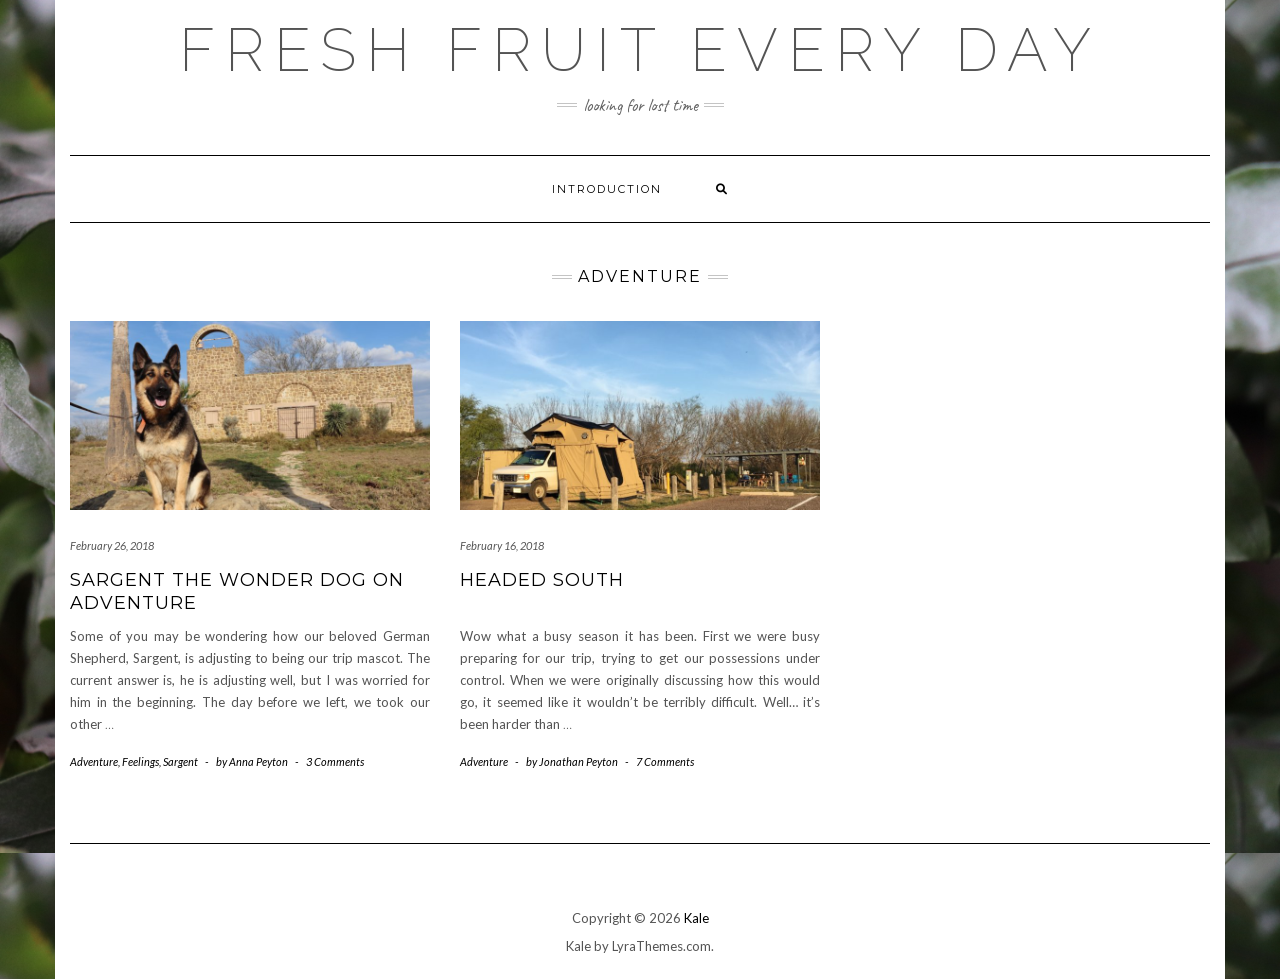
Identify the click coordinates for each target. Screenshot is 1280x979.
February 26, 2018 (112, 545)
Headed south (542, 580)
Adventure (94, 761)
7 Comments (665, 761)
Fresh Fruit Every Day (640, 50)
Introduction (607, 189)
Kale (696, 918)
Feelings (140, 761)
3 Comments (335, 761)
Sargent (180, 761)
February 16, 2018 (502, 545)
